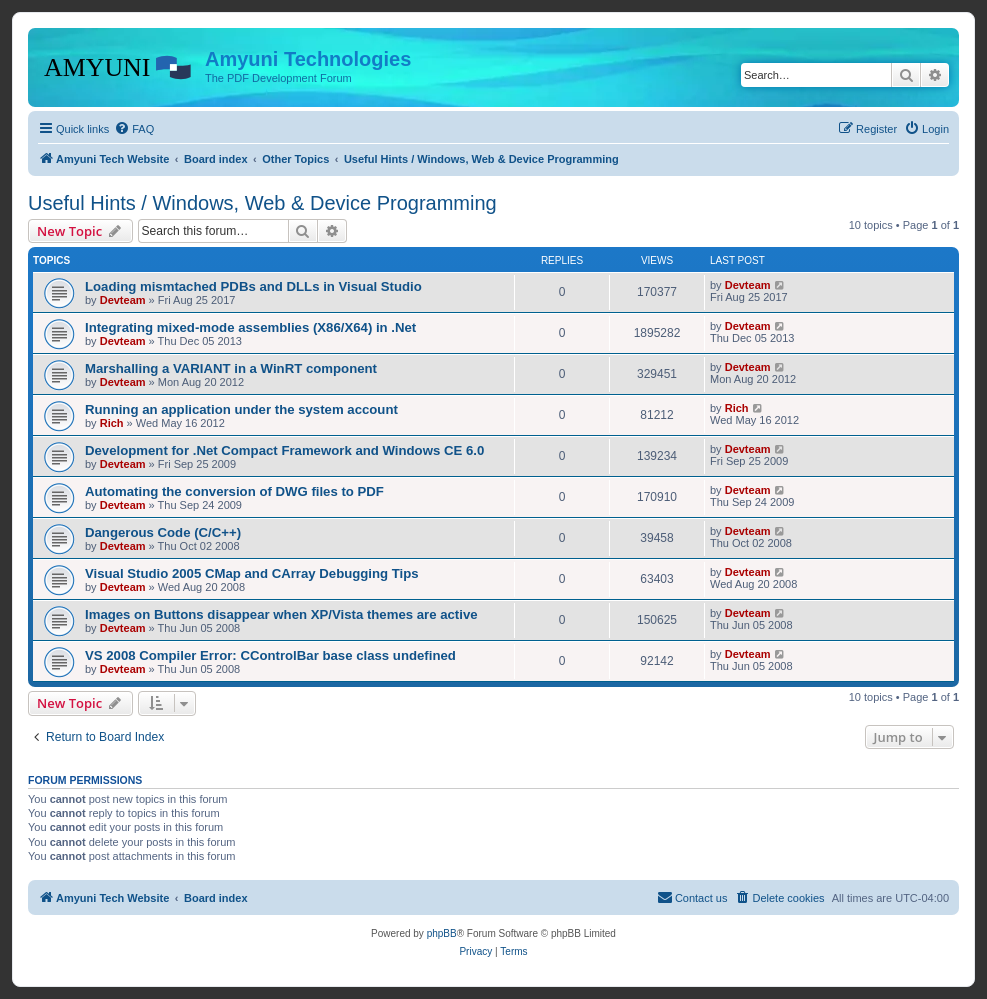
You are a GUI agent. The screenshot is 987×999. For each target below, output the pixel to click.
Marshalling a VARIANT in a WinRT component (231, 368)
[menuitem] (134, 129)
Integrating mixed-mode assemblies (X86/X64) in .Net (250, 327)
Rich (112, 423)
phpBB (442, 933)
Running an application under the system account (241, 409)
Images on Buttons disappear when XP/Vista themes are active (281, 614)
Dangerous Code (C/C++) (163, 532)
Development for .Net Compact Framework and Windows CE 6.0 (284, 450)
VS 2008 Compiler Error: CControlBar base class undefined (270, 655)
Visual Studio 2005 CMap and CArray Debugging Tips (252, 573)
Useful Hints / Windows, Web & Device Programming (262, 203)
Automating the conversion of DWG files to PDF (234, 491)
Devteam (123, 300)
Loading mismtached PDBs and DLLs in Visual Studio (253, 286)
